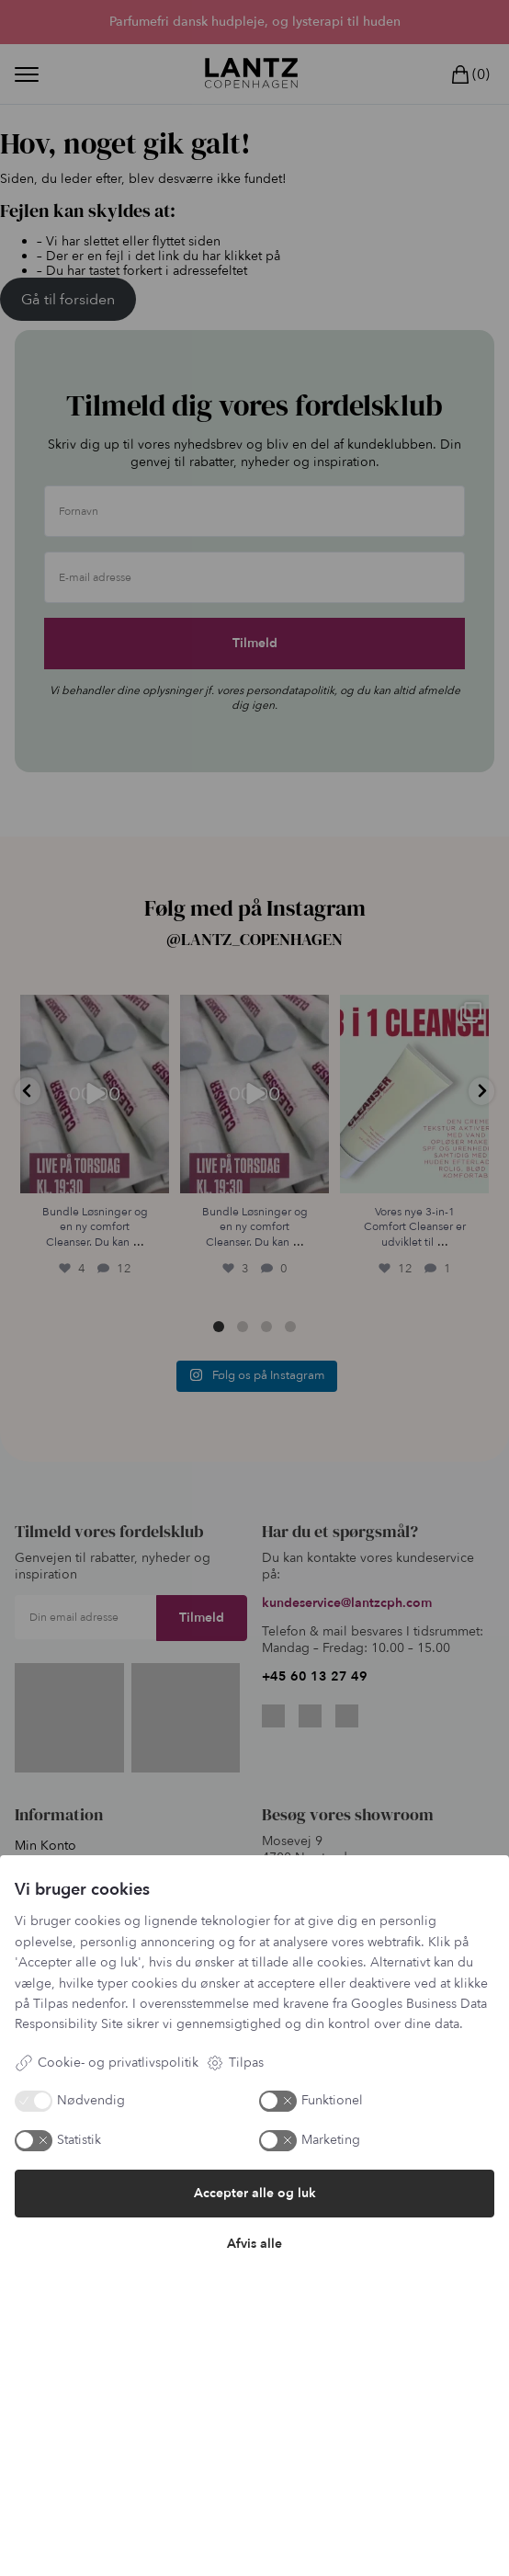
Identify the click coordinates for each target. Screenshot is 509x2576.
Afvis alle (254, 2243)
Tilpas (235, 2063)
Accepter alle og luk (255, 2193)
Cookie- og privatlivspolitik (106, 2063)
